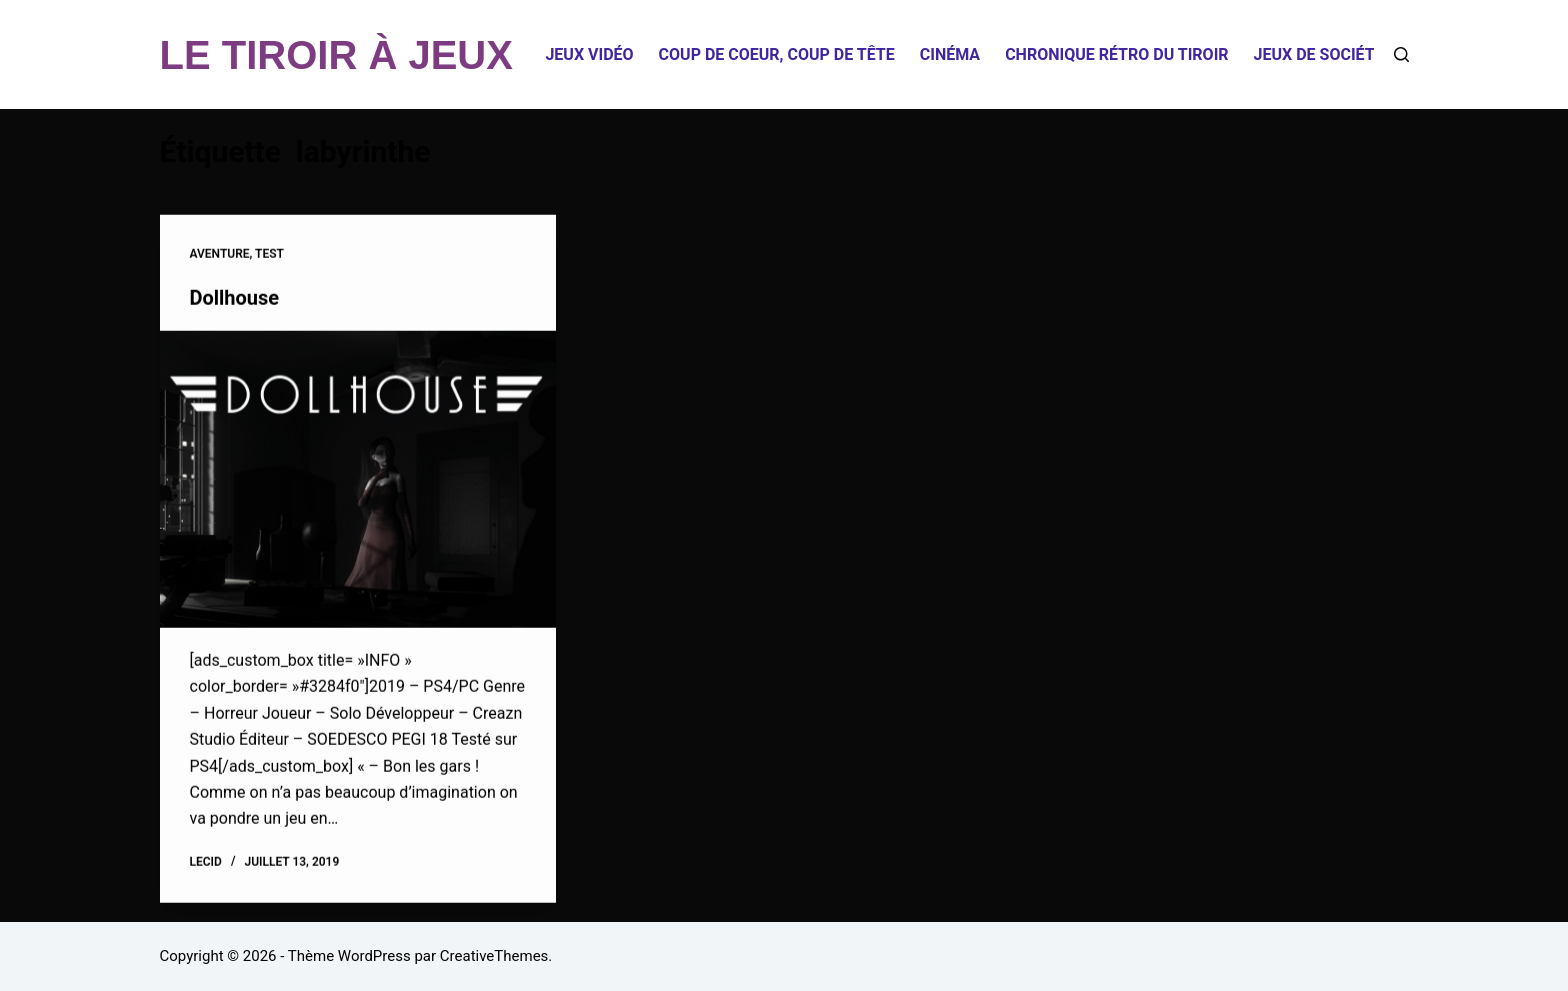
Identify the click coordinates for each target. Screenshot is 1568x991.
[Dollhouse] (358, 479)
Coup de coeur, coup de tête (777, 54)
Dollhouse (235, 298)
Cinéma (950, 54)
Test (269, 255)
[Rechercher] (1401, 54)
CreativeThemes (494, 956)
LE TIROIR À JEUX (336, 55)
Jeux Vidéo (589, 54)
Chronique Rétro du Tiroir (1116, 54)
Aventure (220, 255)
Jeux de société (1319, 54)
